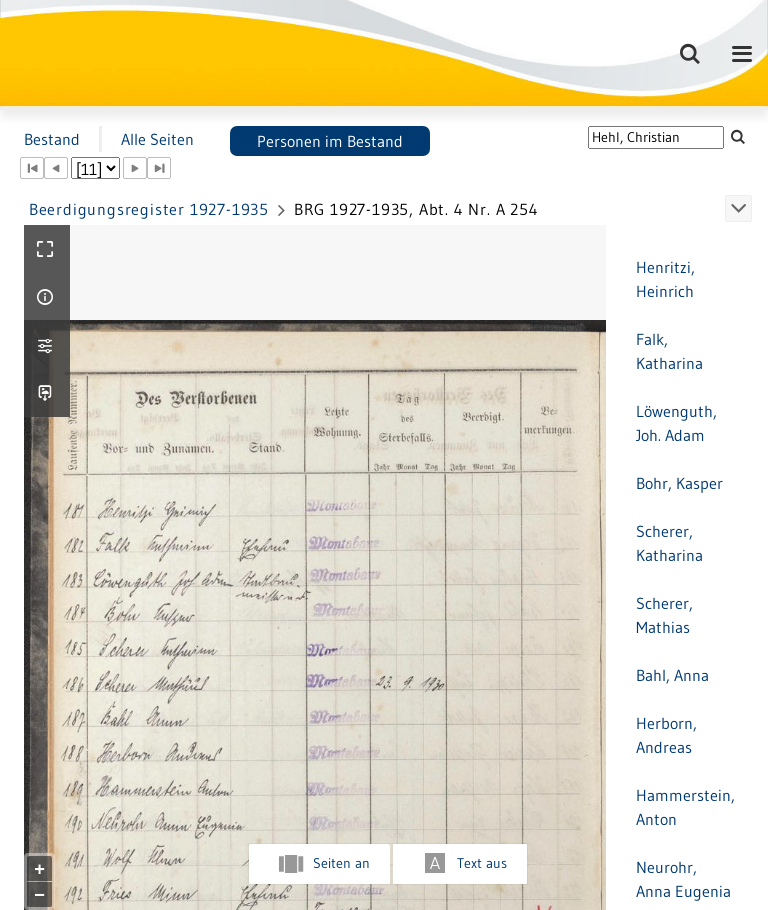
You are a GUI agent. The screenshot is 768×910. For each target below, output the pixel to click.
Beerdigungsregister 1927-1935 (149, 209)
